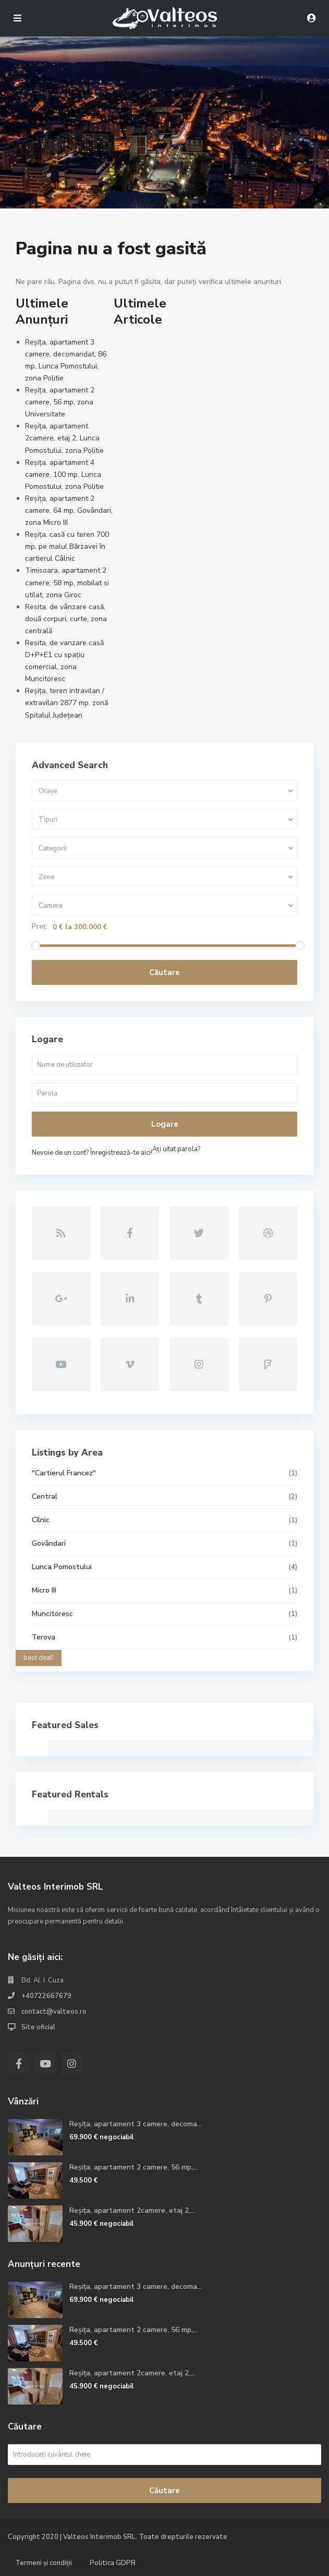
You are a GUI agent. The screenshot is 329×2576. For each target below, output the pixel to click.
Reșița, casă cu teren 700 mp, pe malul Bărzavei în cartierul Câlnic (67, 546)
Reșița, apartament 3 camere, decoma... (135, 2124)
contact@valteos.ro (54, 2011)
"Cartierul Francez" (64, 1473)
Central (44, 1496)
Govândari (49, 1543)
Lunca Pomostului (62, 1567)
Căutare (164, 972)
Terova (43, 1637)
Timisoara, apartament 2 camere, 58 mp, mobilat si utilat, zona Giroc (67, 582)
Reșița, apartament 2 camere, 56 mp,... (133, 2167)
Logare (164, 1124)
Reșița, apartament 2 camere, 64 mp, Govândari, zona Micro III (69, 510)
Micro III (44, 1590)
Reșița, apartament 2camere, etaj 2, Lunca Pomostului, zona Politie (64, 438)
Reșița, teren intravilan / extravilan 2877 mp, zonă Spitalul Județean (66, 703)
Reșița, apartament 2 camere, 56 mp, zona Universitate (59, 402)
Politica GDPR (113, 2563)
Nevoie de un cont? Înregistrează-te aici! (92, 1152)
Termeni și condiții (43, 2563)
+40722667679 (46, 1996)
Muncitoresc (52, 1614)
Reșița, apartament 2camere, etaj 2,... (132, 2210)
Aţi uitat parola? (176, 1149)
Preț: (39, 926)
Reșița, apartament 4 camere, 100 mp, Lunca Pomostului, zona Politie (64, 474)
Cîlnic (41, 1520)
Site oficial (38, 2027)
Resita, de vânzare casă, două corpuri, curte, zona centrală (66, 619)
